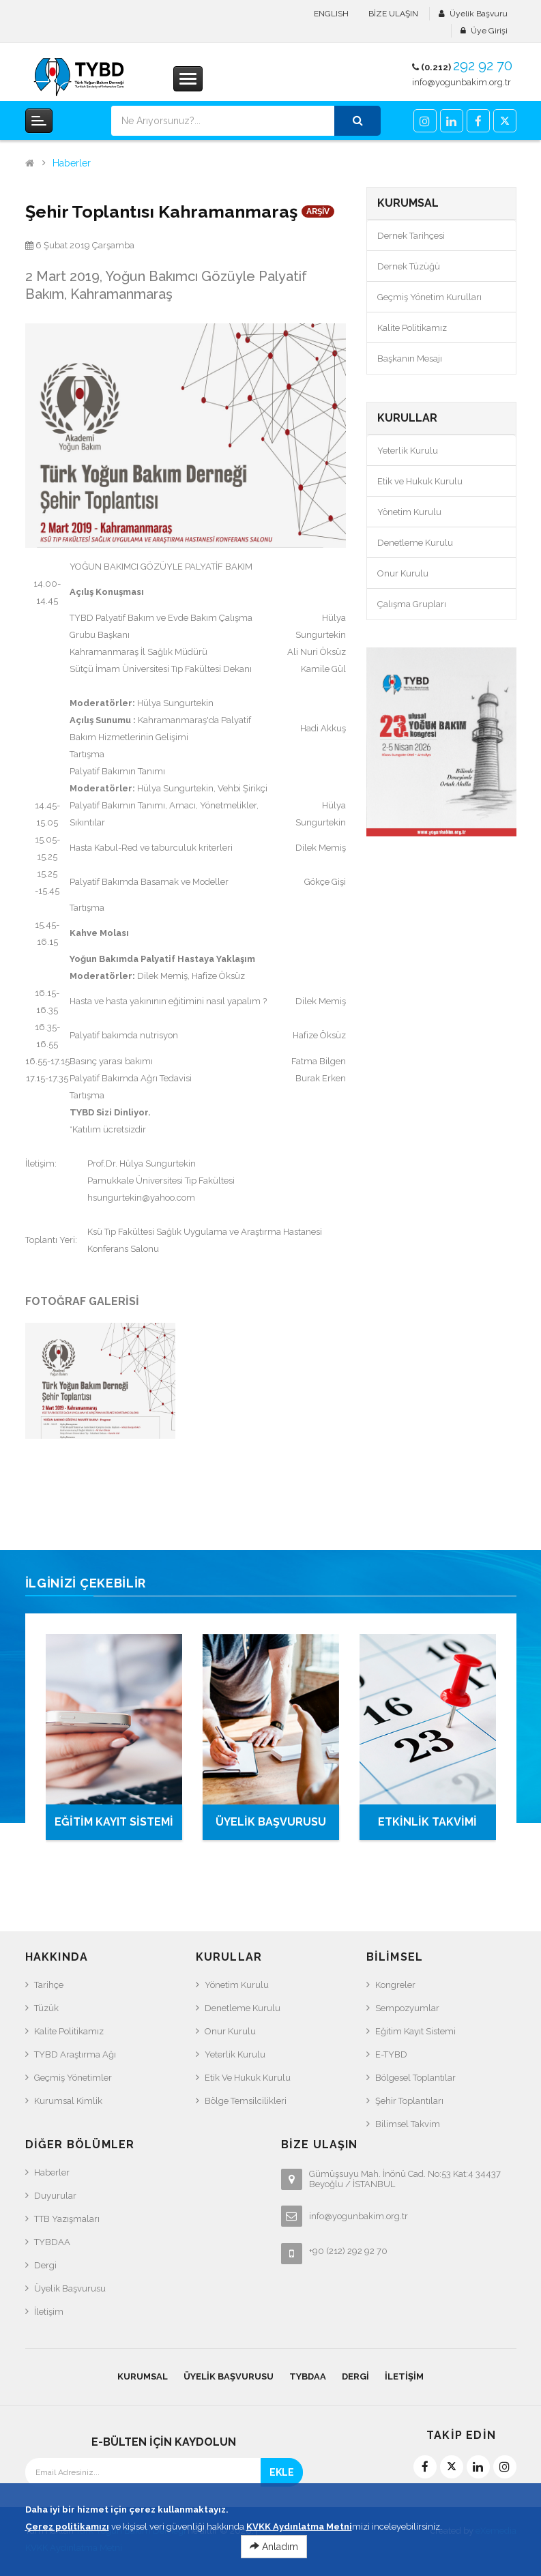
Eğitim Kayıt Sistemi (415, 2031)
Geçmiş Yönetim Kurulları (429, 297)
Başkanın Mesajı (409, 358)
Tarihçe (48, 1985)
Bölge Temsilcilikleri (246, 2101)
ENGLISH (331, 13)
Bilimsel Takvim (407, 2124)
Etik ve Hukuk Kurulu (420, 481)
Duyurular (55, 2196)
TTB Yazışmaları (67, 2219)
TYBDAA (52, 2242)
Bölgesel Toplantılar (415, 2078)
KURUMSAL (142, 2376)
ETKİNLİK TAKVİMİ (427, 1821)
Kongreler (395, 1985)
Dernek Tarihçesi (411, 236)
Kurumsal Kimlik (68, 2101)
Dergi (45, 2265)
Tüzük (46, 2008)
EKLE (281, 2472)
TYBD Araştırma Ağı (75, 2054)
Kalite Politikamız (412, 328)
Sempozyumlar (407, 2008)
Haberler (72, 163)
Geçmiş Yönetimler (73, 2078)
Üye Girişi (489, 30)
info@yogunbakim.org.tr (461, 82)
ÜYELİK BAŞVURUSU (271, 1821)
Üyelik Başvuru (479, 13)
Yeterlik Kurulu (407, 450)
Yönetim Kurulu (409, 512)
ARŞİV (318, 211)
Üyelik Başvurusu (70, 2288)
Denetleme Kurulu (415, 543)
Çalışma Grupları (411, 604)
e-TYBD (391, 2054)
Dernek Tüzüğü (408, 266)
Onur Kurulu (402, 573)
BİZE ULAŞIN (393, 13)
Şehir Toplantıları (409, 2101)
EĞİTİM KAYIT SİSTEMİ (114, 1821)
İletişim (48, 2312)
